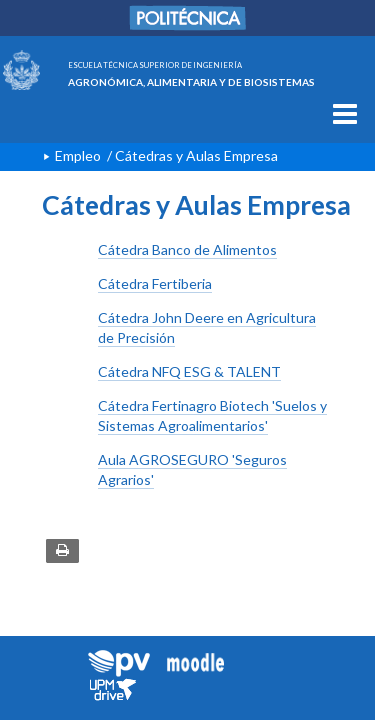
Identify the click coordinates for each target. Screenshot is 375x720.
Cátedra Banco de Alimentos (187, 249)
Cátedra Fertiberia (155, 283)
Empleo (78, 155)
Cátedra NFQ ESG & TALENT (189, 371)
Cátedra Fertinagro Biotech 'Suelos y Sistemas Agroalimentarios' (212, 415)
